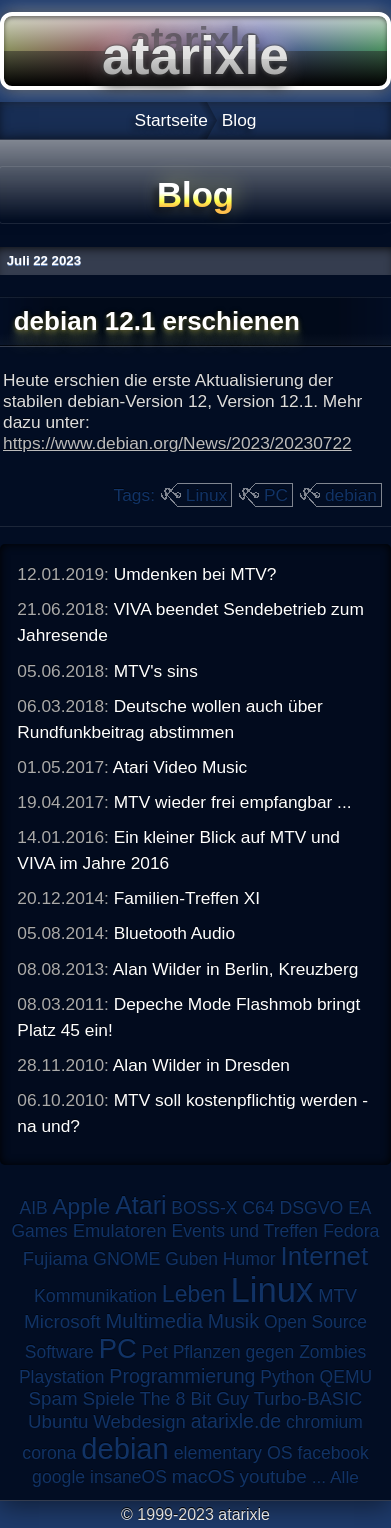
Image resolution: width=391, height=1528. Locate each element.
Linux (206, 495)
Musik (233, 1321)
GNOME (126, 1259)
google (58, 1477)
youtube (273, 1476)
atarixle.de (236, 1421)
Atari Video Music (180, 767)
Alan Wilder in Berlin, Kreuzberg (236, 969)
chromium (324, 1422)
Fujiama (55, 1258)
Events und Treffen (245, 1231)
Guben (191, 1259)
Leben (194, 1294)
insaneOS (128, 1477)
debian (351, 495)
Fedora (351, 1231)
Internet (325, 1256)
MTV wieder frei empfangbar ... (233, 802)
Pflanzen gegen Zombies (270, 1352)
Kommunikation (95, 1296)
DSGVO (312, 1208)
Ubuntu (58, 1421)
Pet (155, 1352)
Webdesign (139, 1421)
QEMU (346, 1377)
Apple (82, 1206)
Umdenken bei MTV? (195, 574)
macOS (203, 1476)
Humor (249, 1259)
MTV (337, 1295)
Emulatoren (120, 1230)
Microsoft (62, 1321)
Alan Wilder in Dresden (201, 1065)
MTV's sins (156, 671)
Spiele (108, 1398)
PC (276, 495)
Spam (53, 1398)
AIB (33, 1208)
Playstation (62, 1377)
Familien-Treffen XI (187, 898)
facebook (333, 1453)
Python (287, 1377)
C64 (258, 1208)
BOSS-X (204, 1208)
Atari (140, 1205)
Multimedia (154, 1321)
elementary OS (233, 1453)
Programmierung (182, 1376)
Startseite (171, 120)
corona (49, 1453)
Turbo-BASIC (308, 1398)
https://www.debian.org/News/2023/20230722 (177, 443)
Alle (344, 1477)
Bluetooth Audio (174, 933)
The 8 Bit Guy (194, 1399)
